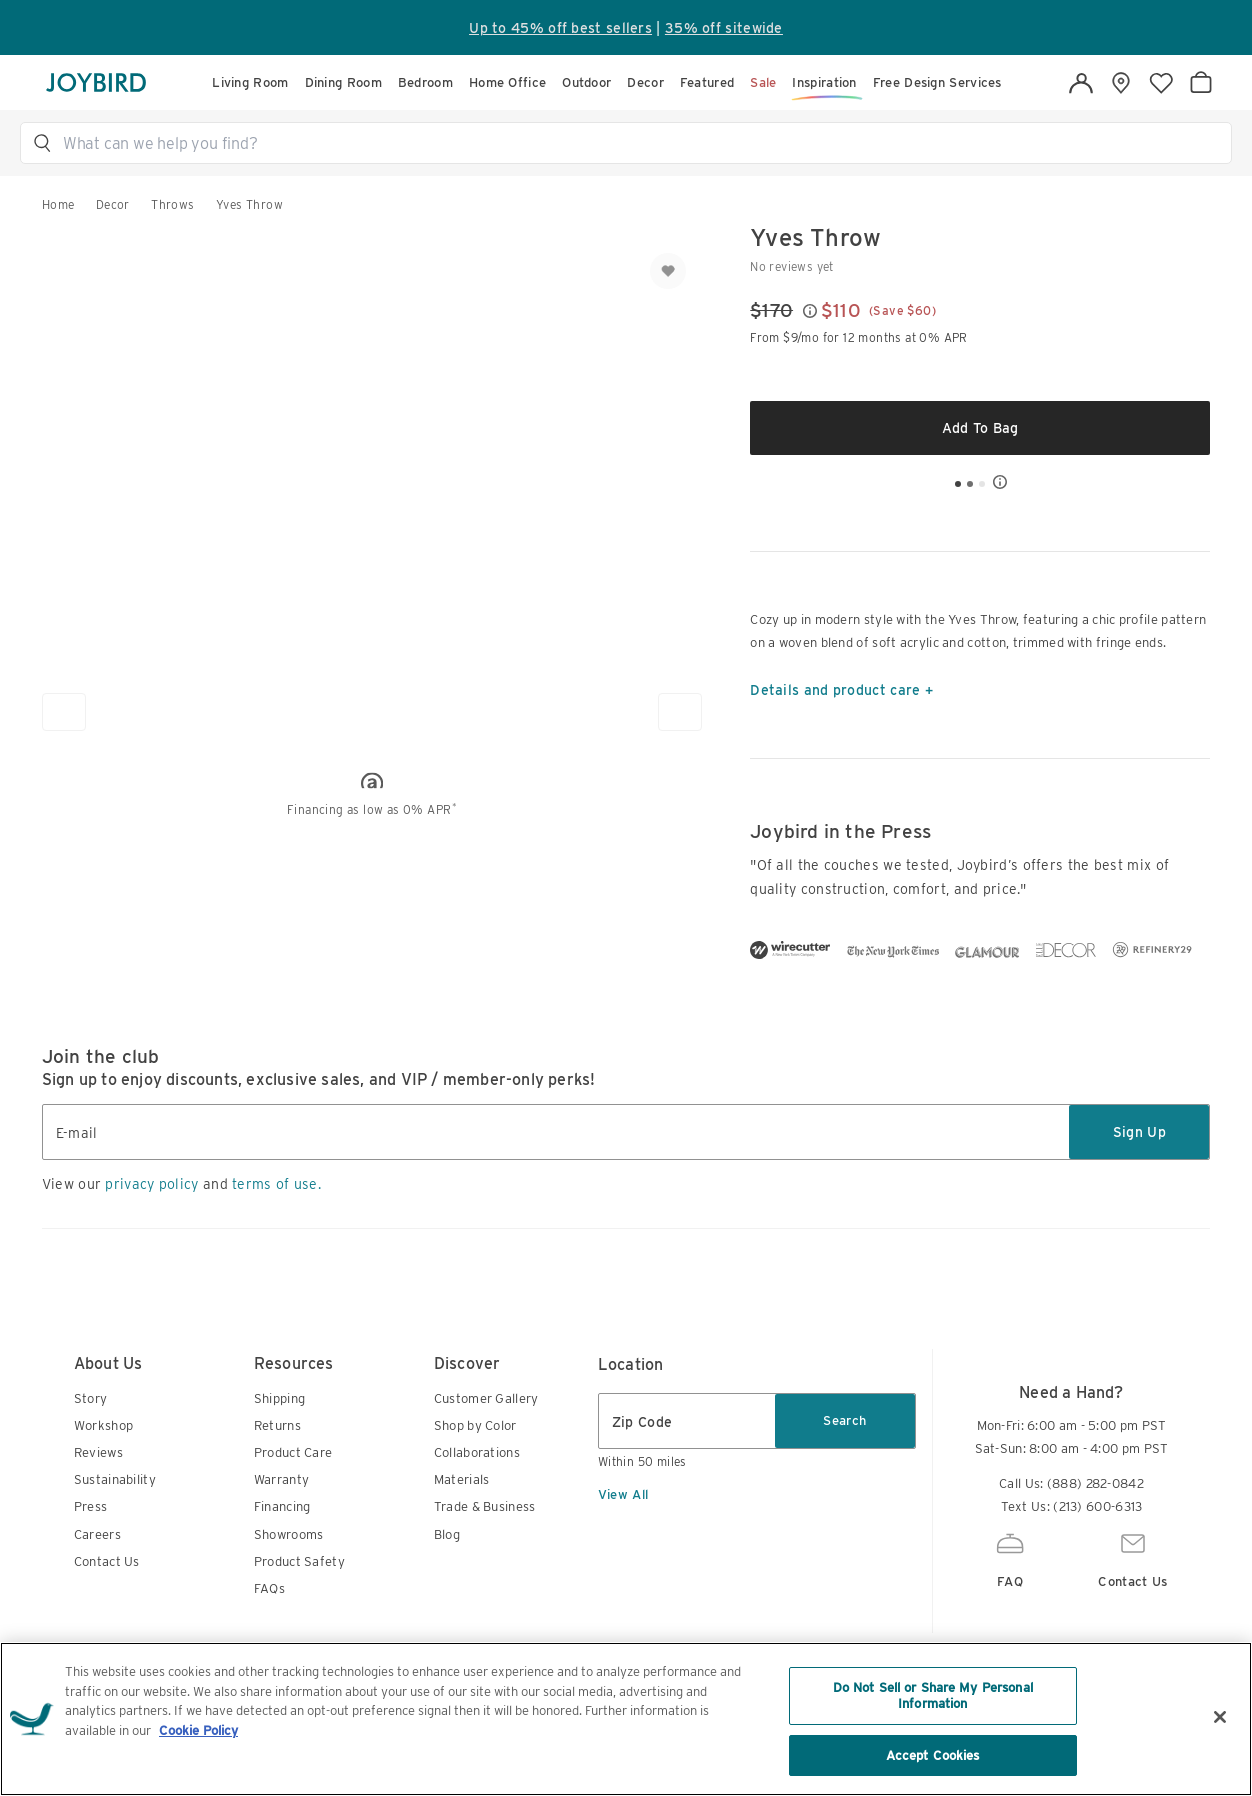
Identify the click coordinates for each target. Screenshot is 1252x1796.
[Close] (1220, 1770)
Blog (447, 1534)
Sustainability (115, 1479)
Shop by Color (475, 1425)
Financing (282, 1506)
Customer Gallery (486, 1398)
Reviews (98, 1452)
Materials (462, 1479)
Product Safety (299, 1561)
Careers (97, 1534)
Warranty (281, 1479)
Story (91, 1398)
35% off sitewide (724, 28)
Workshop (103, 1425)
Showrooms (289, 1534)
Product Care (293, 1452)
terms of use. (276, 1184)
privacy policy (151, 1184)
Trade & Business (485, 1506)
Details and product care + (841, 690)
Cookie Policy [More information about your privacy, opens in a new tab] (198, 1782)
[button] (635, 143)
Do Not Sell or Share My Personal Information (933, 1748)
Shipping (279, 1398)
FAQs (269, 1588)
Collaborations (477, 1452)
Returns (277, 1425)
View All (623, 1494)
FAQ (1010, 1557)
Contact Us (107, 1561)
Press (91, 1506)
